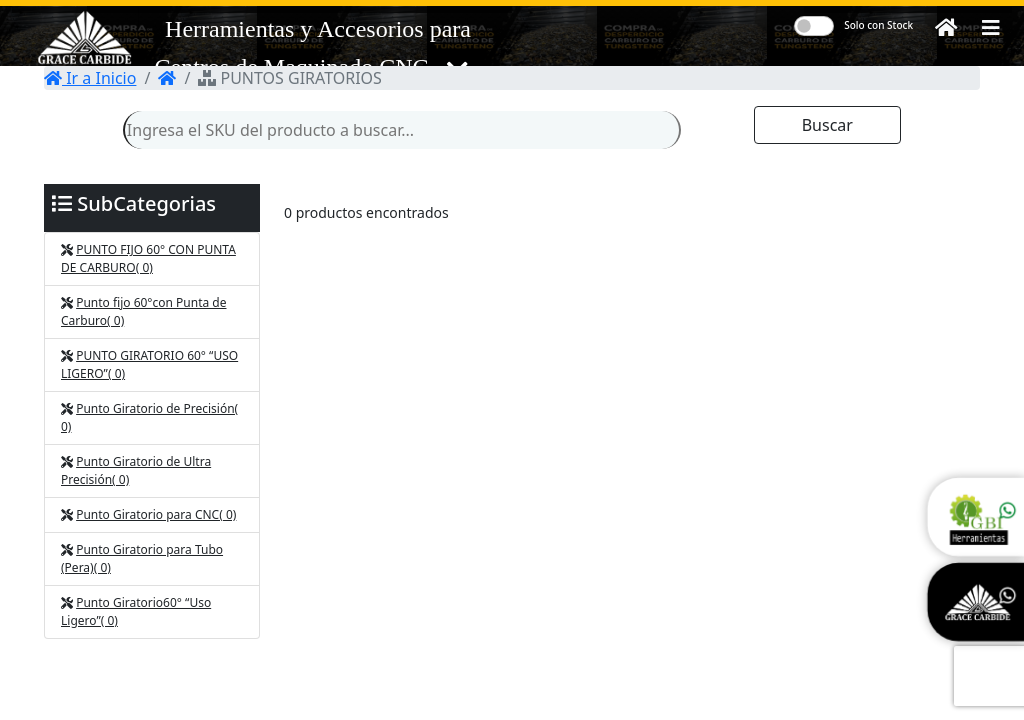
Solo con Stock (878, 25)
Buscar (827, 125)
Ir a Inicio (90, 78)
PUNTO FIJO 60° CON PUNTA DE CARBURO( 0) (148, 258)
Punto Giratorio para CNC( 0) (156, 514)
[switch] (814, 26)
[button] (991, 28)
